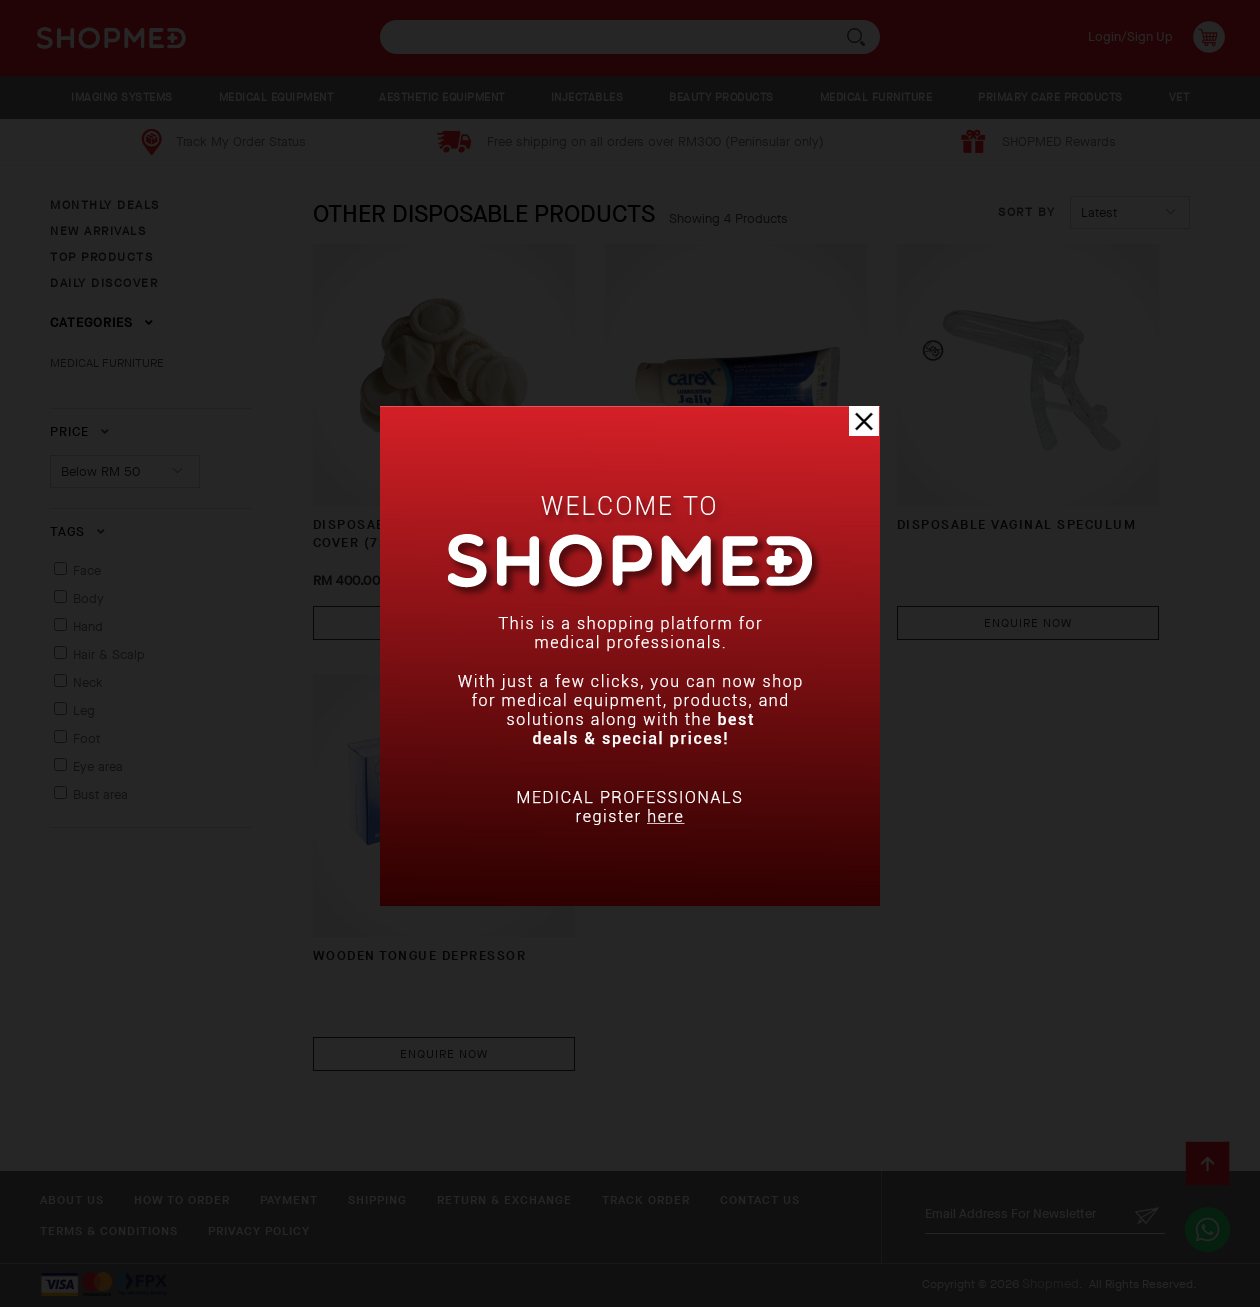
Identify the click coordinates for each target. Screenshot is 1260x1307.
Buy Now (443, 623)
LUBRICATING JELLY (676, 524)
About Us (72, 1200)
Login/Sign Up (1130, 36)
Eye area (98, 766)
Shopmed (1050, 1283)
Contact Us (760, 1200)
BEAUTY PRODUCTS (721, 97)
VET (1179, 97)
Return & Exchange (504, 1200)
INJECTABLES (587, 97)
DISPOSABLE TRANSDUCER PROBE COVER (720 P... (434, 533)
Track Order (646, 1200)
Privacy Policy (259, 1231)
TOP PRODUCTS (101, 257)
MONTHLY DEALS (105, 205)
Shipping (377, 1200)
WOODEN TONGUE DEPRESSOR (420, 955)
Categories (102, 322)
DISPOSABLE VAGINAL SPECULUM (1017, 524)
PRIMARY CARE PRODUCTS (1050, 97)
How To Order (182, 1200)
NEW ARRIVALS (98, 231)
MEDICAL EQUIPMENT (276, 97)
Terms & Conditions (109, 1231)
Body (88, 598)
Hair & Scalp (109, 654)
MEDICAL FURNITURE (876, 97)
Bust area (100, 794)
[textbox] (630, 37)
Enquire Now (736, 623)
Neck (88, 682)
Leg (84, 710)
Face (87, 570)
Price (80, 431)
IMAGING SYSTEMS (122, 97)
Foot (86, 738)
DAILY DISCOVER (104, 283)
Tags (78, 531)
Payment (289, 1200)
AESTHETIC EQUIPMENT (442, 97)
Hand (88, 626)
